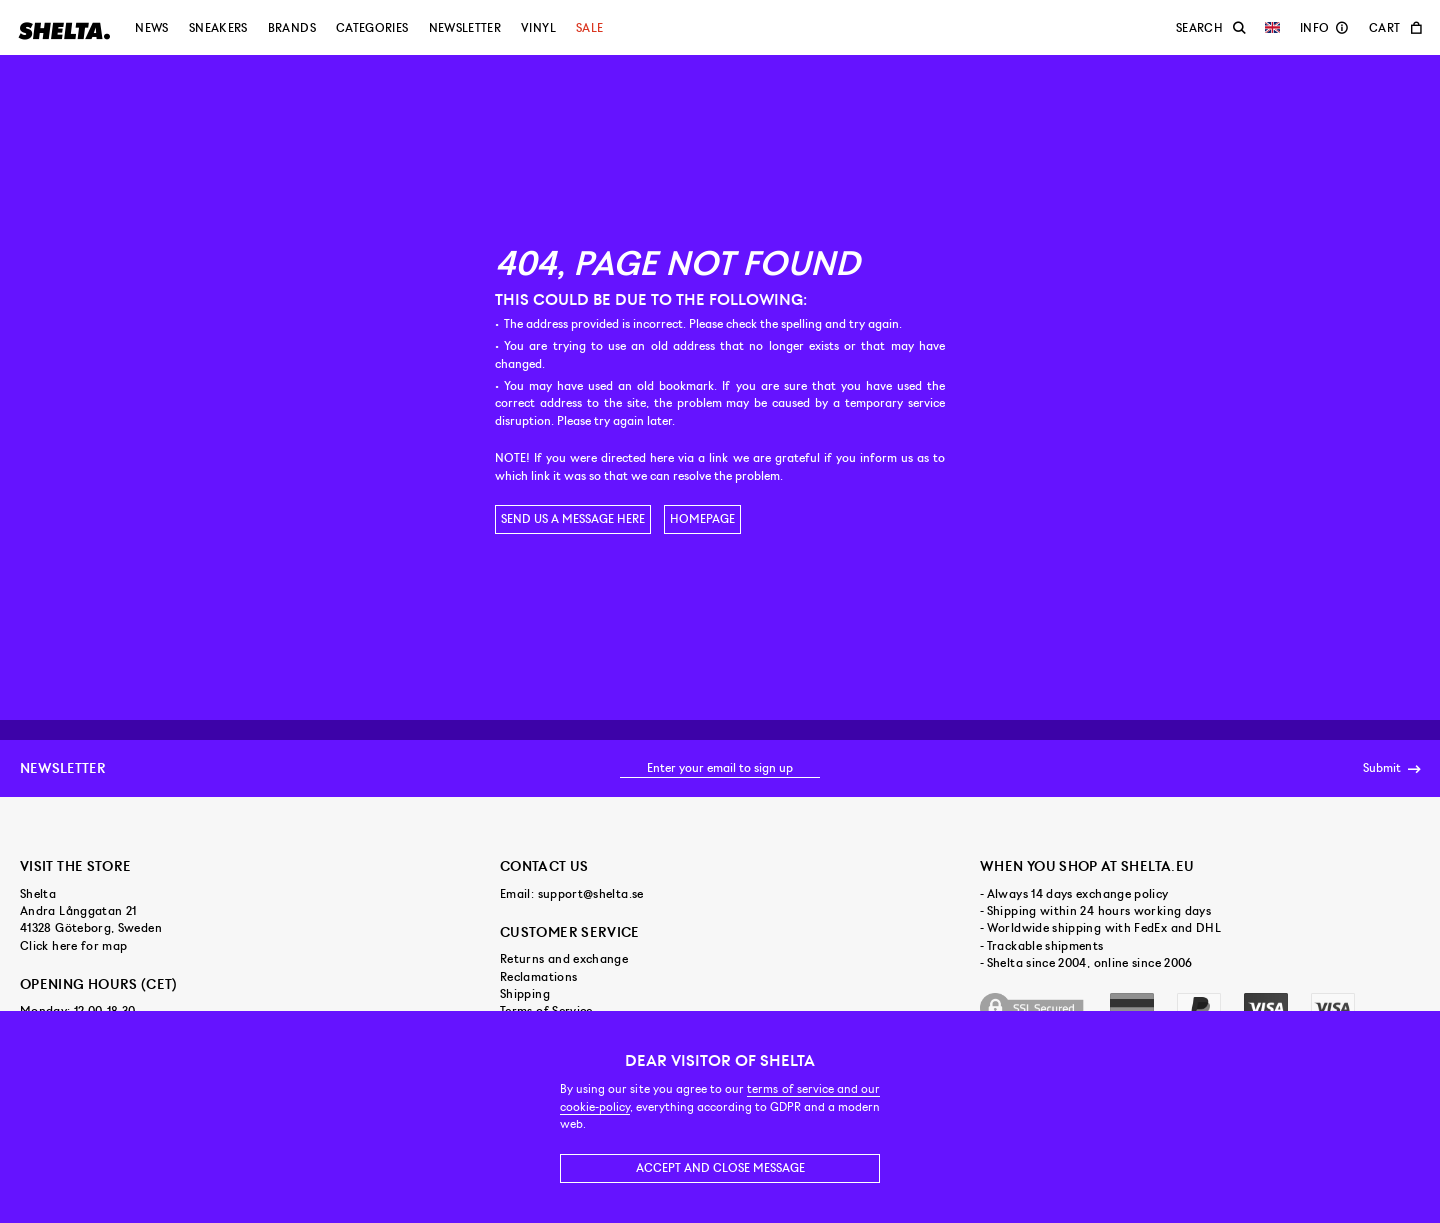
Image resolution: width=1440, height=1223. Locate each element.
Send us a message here (573, 519)
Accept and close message (720, 1168)
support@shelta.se (591, 894)
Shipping (525, 994)
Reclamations (538, 977)
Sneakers (218, 28)
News (151, 28)
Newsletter (465, 28)
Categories (372, 28)
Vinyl (538, 28)
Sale (589, 28)
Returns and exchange (564, 959)
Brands (292, 28)
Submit (1391, 769)
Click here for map (73, 946)
